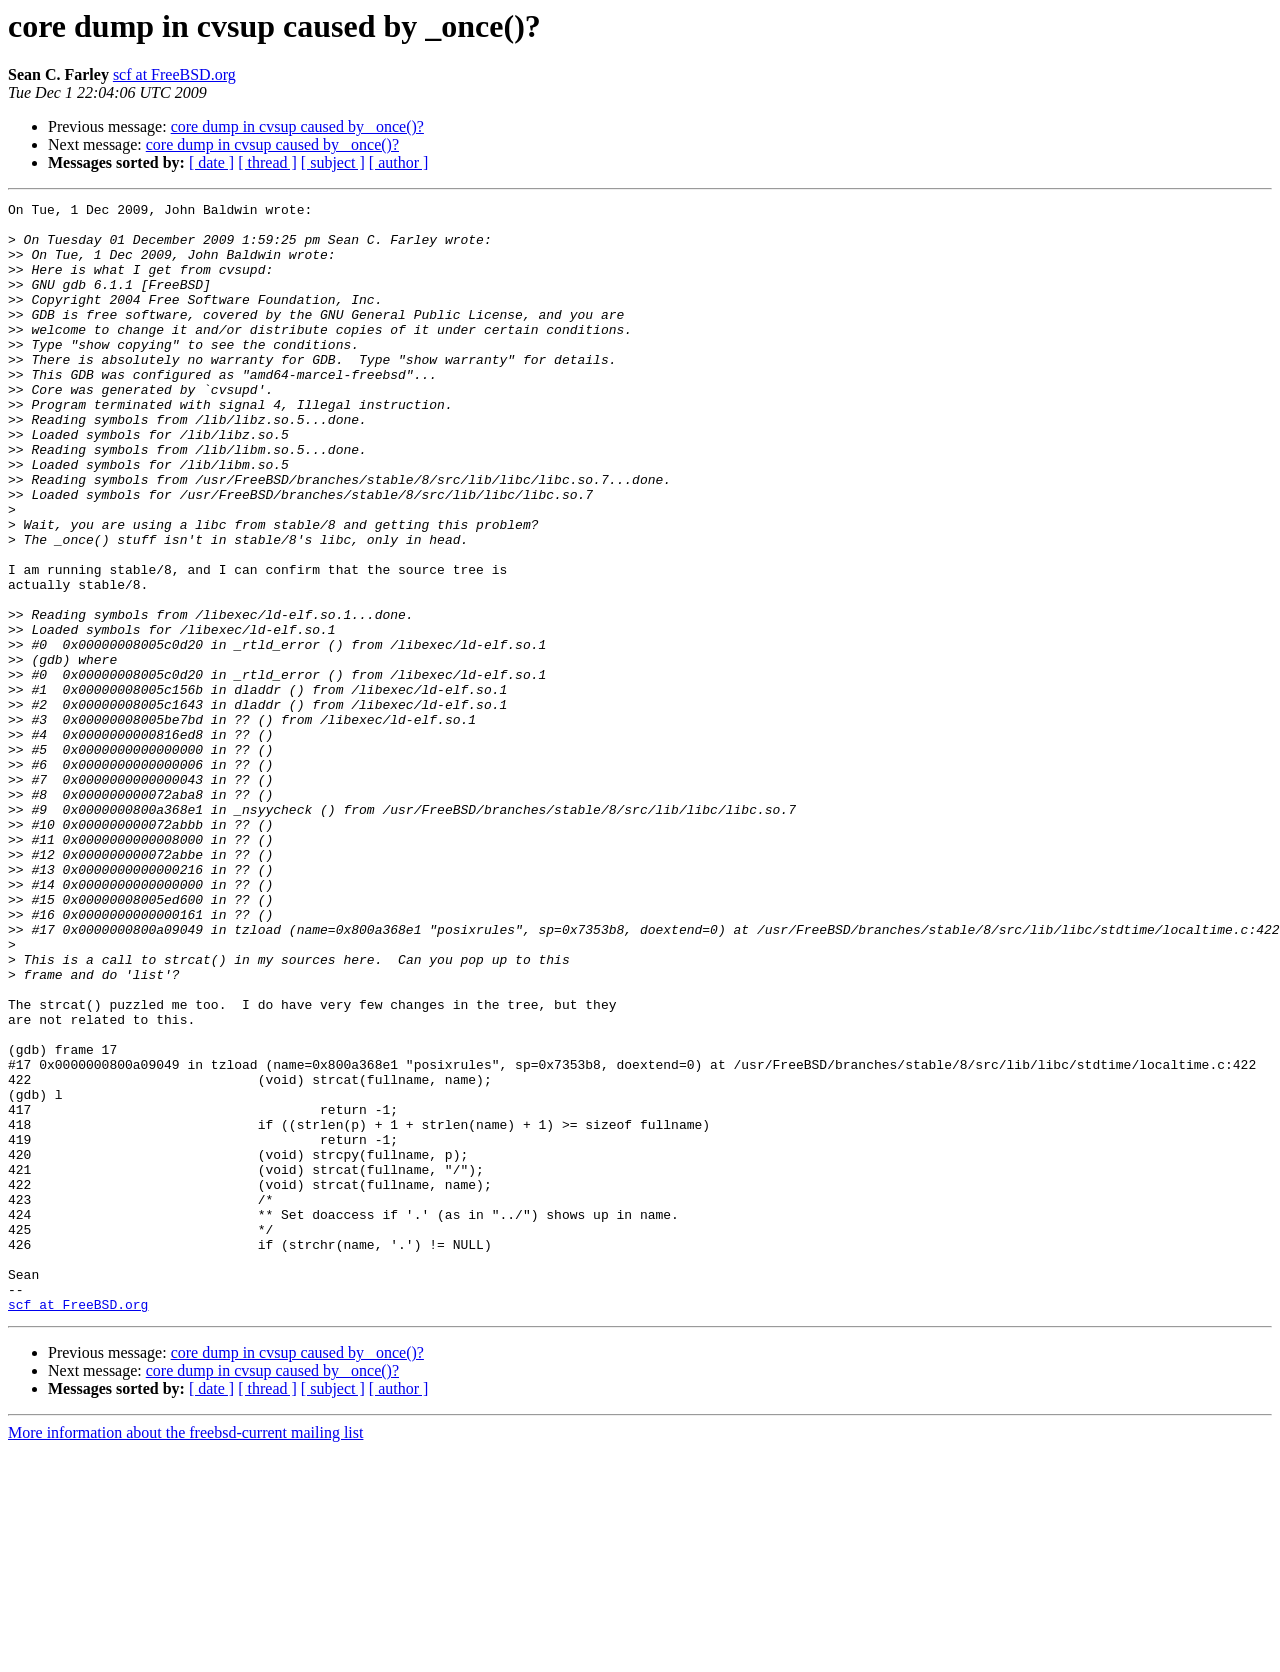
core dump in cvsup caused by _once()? (297, 126)
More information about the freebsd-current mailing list (185, 1654)
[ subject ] (333, 162)
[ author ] (399, 162)
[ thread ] (267, 162)
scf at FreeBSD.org (174, 74)
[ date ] (211, 162)
